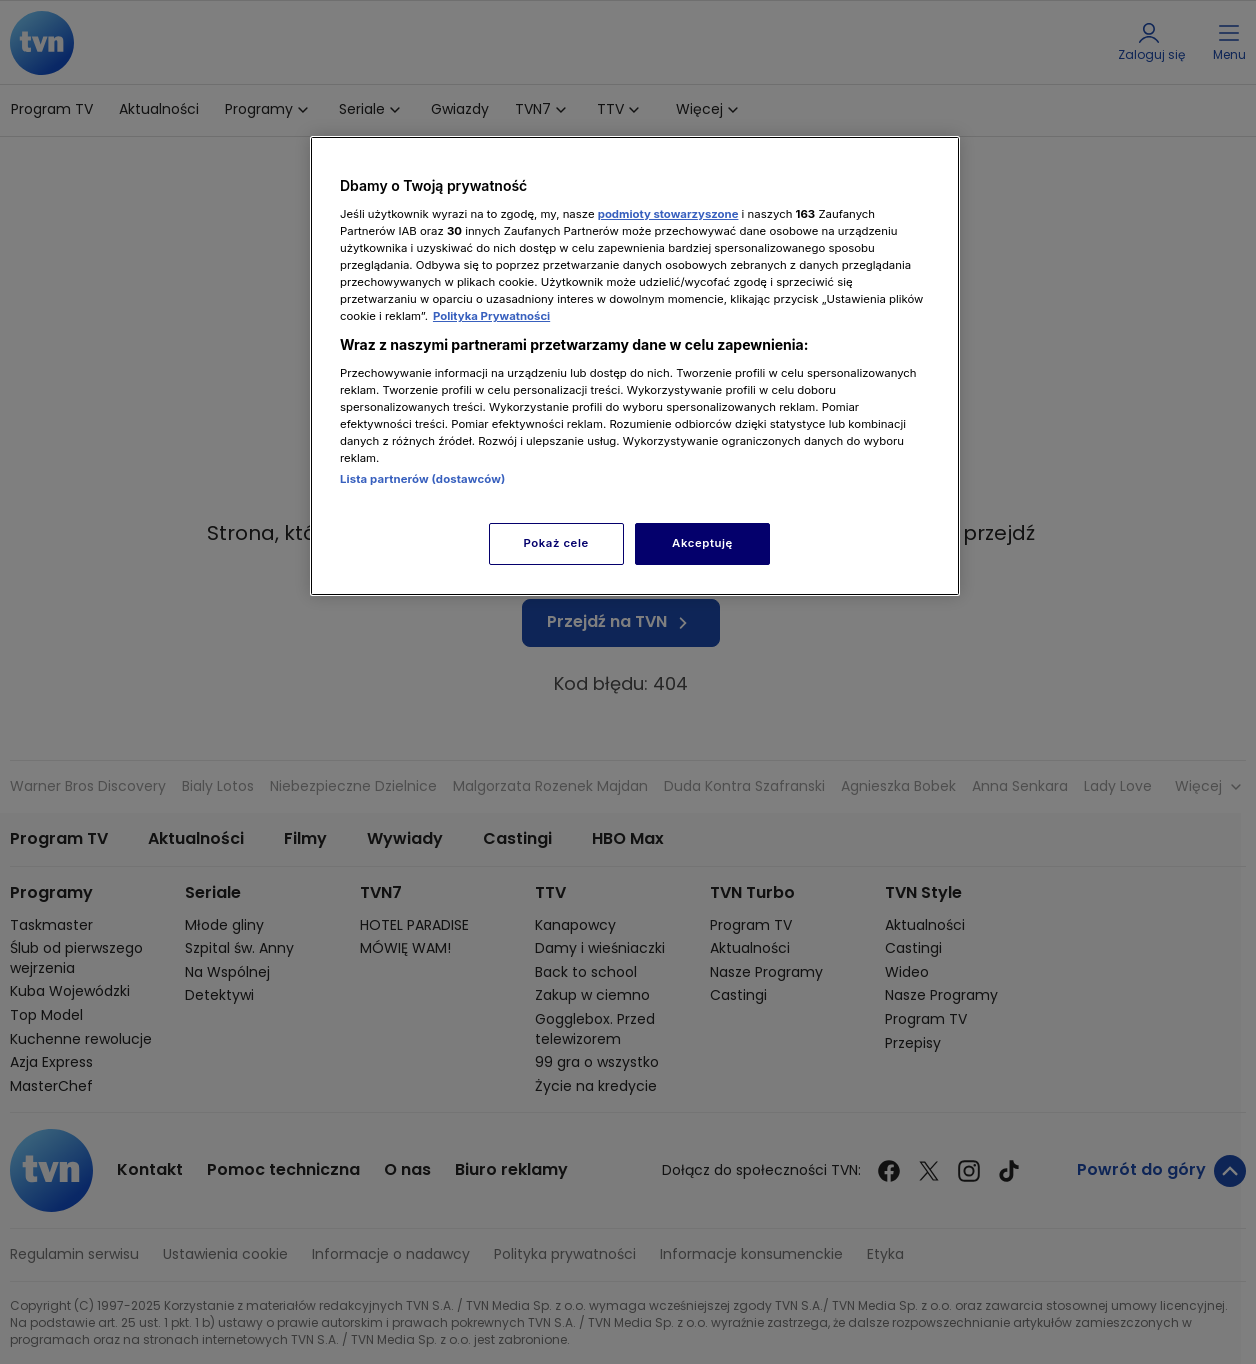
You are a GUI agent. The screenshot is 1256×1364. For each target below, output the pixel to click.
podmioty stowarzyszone (668, 214)
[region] (635, 365)
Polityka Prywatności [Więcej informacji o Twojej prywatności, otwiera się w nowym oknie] (491, 316)
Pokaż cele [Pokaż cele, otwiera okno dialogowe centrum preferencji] (556, 543)
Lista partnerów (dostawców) (422, 479)
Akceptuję (702, 543)
